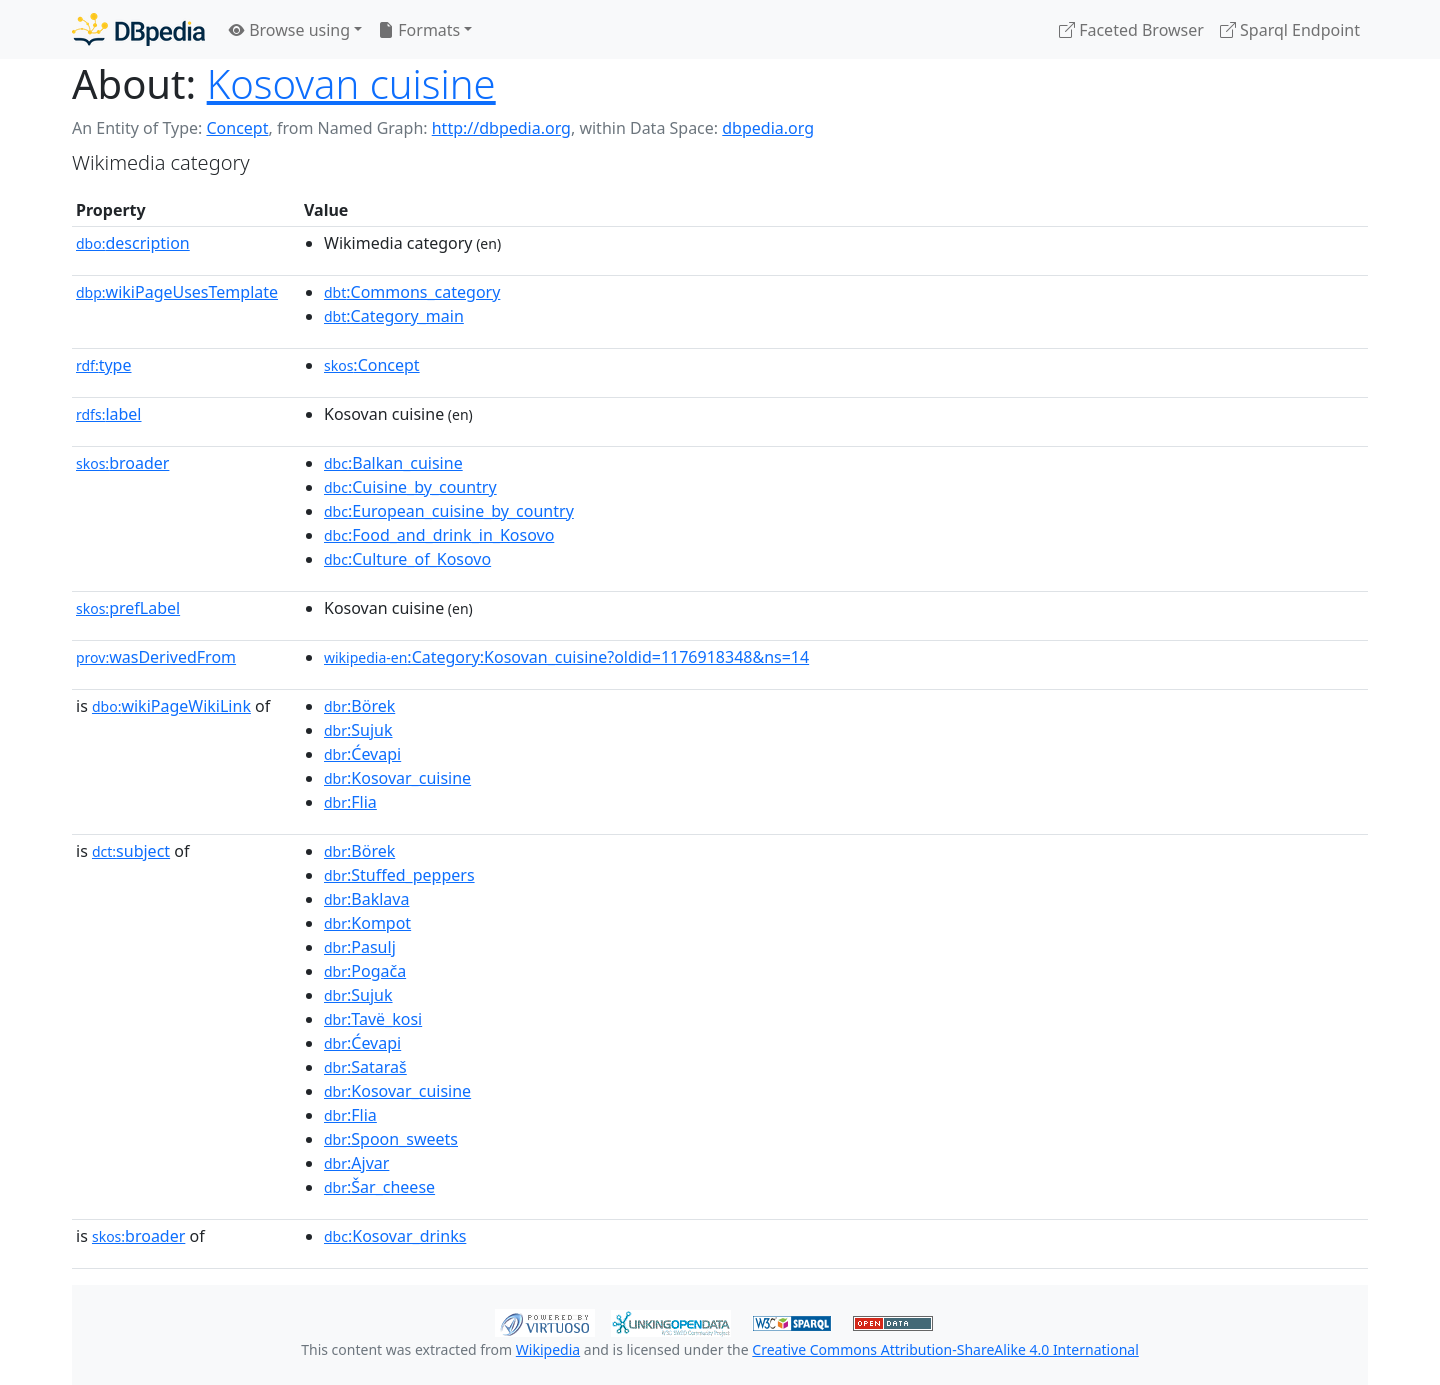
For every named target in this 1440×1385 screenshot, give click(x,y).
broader (122, 463)
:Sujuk (358, 730)
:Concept (372, 365)
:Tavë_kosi (373, 1019)
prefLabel (128, 608)
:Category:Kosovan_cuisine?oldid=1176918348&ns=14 (566, 657)
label (109, 414)
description (133, 243)
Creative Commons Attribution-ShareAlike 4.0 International (945, 1349)
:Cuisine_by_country (410, 487)
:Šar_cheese (379, 1187)
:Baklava (366, 899)
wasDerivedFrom (156, 657)
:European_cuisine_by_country (449, 511)
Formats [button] (419, 30)
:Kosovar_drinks (395, 1236)
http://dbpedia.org (501, 128)
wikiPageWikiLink (171, 706)
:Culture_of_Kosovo (407, 559)
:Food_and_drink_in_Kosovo (439, 535)
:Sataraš (365, 1067)
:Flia (350, 802)
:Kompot (367, 923)
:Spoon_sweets (391, 1139)
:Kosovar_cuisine (397, 778)
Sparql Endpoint (1290, 30)
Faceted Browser (1131, 30)
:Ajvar (356, 1163)
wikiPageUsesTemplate (177, 292)
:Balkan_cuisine (393, 463)
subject (131, 851)
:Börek (359, 706)
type (104, 365)
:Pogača (365, 971)
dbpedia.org (768, 128)
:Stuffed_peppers (399, 875)
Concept (237, 128)
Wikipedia (548, 1349)
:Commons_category (412, 292)
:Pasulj (360, 947)
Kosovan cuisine (351, 83)
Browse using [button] (289, 30)
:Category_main (394, 316)
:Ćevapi (362, 754)
